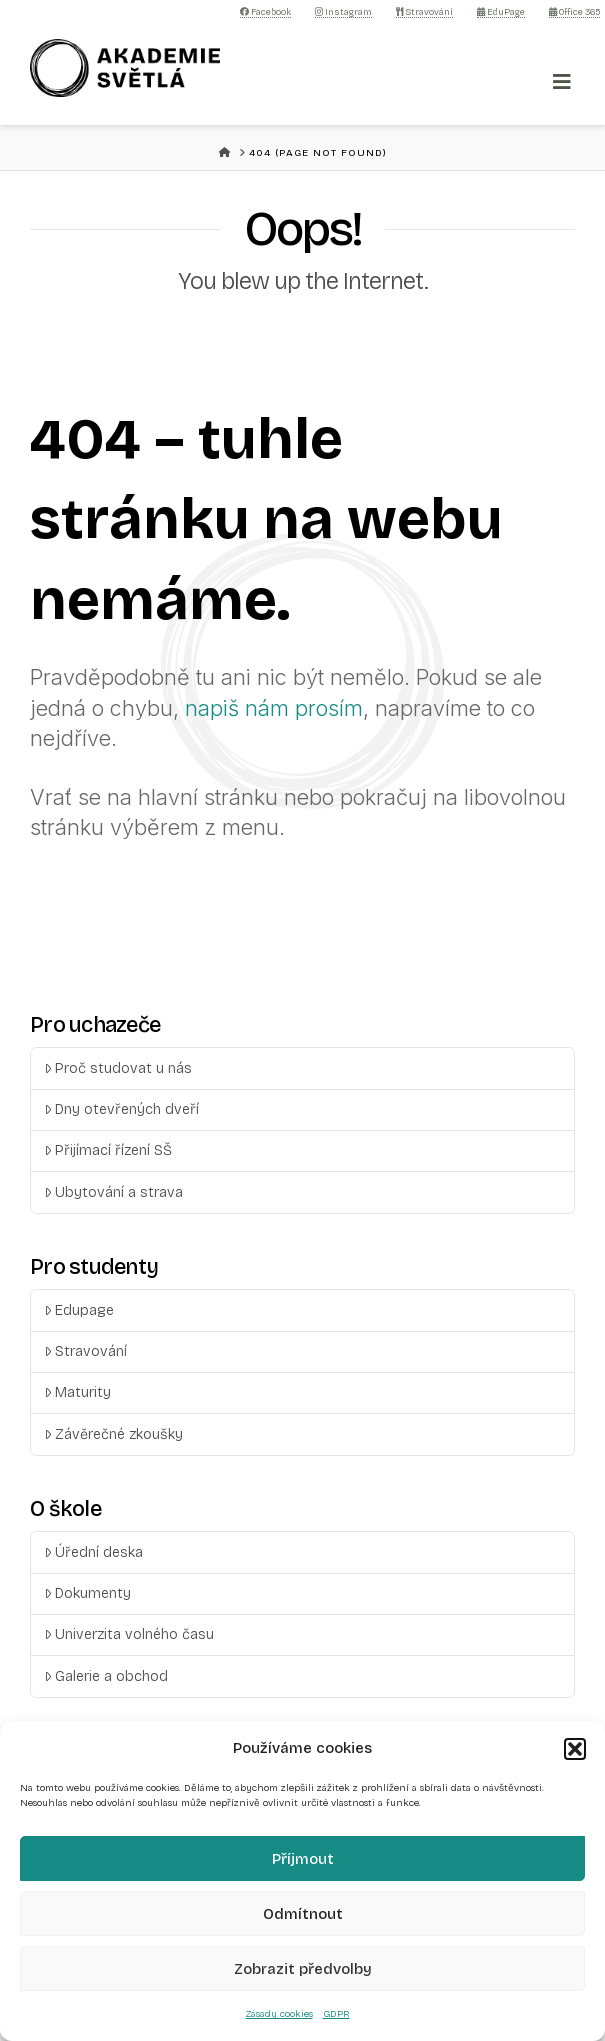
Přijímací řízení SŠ (108, 1150)
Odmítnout (303, 1914)
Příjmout (303, 1859)
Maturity (77, 1392)
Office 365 (574, 12)
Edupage (79, 1310)
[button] (575, 1749)
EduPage (501, 12)
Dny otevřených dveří (121, 1109)
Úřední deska (93, 1552)
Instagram (343, 12)
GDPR (336, 2014)
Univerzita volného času (129, 1634)
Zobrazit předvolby (303, 1969)
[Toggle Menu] (562, 82)
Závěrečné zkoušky (113, 1434)
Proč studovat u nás (118, 1068)
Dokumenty (87, 1593)
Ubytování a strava (113, 1192)
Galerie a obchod (106, 1676)
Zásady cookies (279, 2014)
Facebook (265, 12)
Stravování (424, 12)
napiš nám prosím (274, 708)
